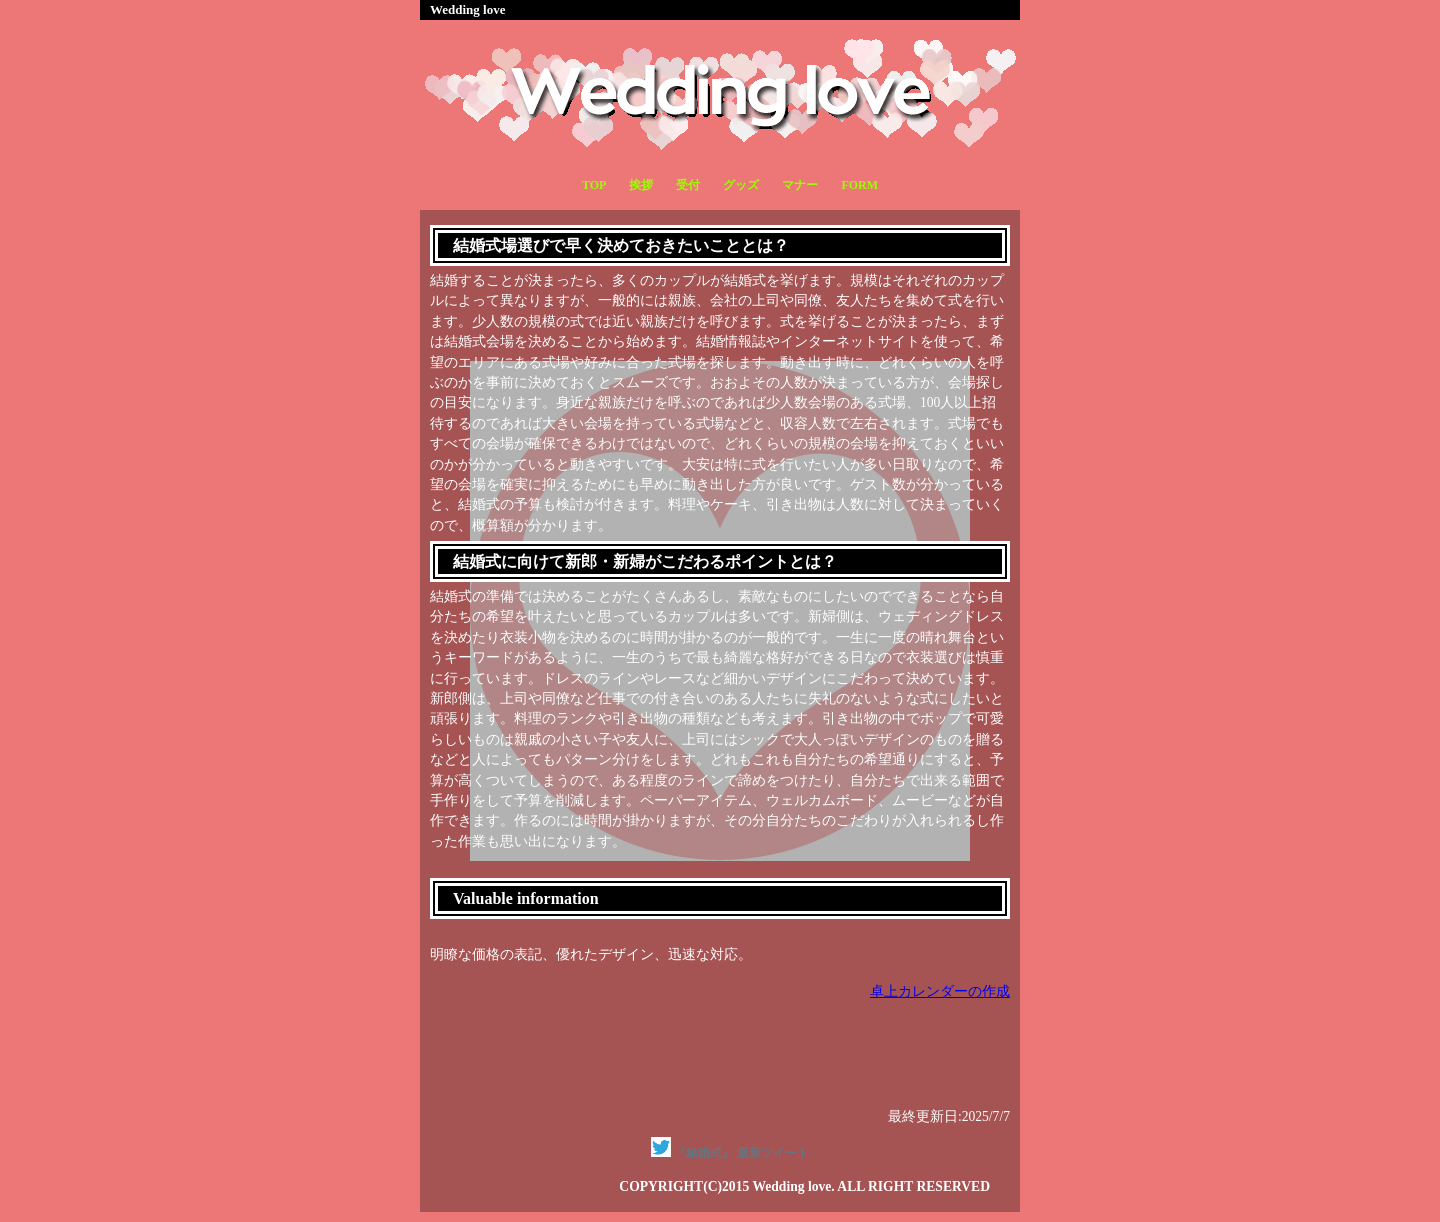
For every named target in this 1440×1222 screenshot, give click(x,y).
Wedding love (468, 9)
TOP (594, 185)
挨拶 (641, 185)
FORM (859, 185)
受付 (688, 185)
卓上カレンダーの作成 (940, 991)
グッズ (741, 185)
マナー (800, 185)
